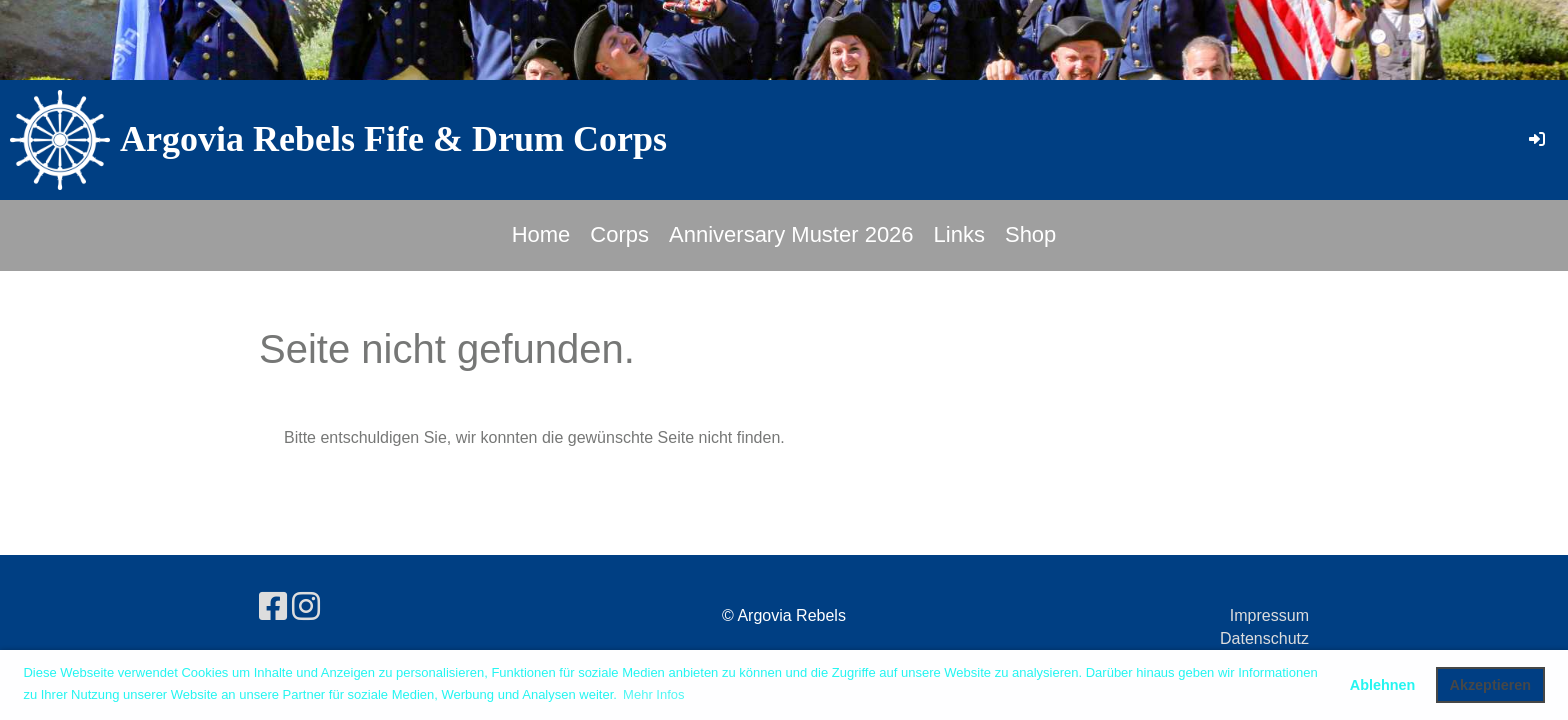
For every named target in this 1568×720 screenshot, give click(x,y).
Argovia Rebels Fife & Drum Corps (393, 139)
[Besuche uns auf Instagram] (306, 607)
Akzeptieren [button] (1491, 685)
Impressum (1269, 615)
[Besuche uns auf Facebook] (273, 607)
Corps (619, 234)
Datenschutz (1264, 638)
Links (959, 234)
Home (541, 234)
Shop (1030, 234)
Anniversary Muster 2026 (791, 234)
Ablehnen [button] (1383, 685)
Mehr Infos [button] (653, 694)
